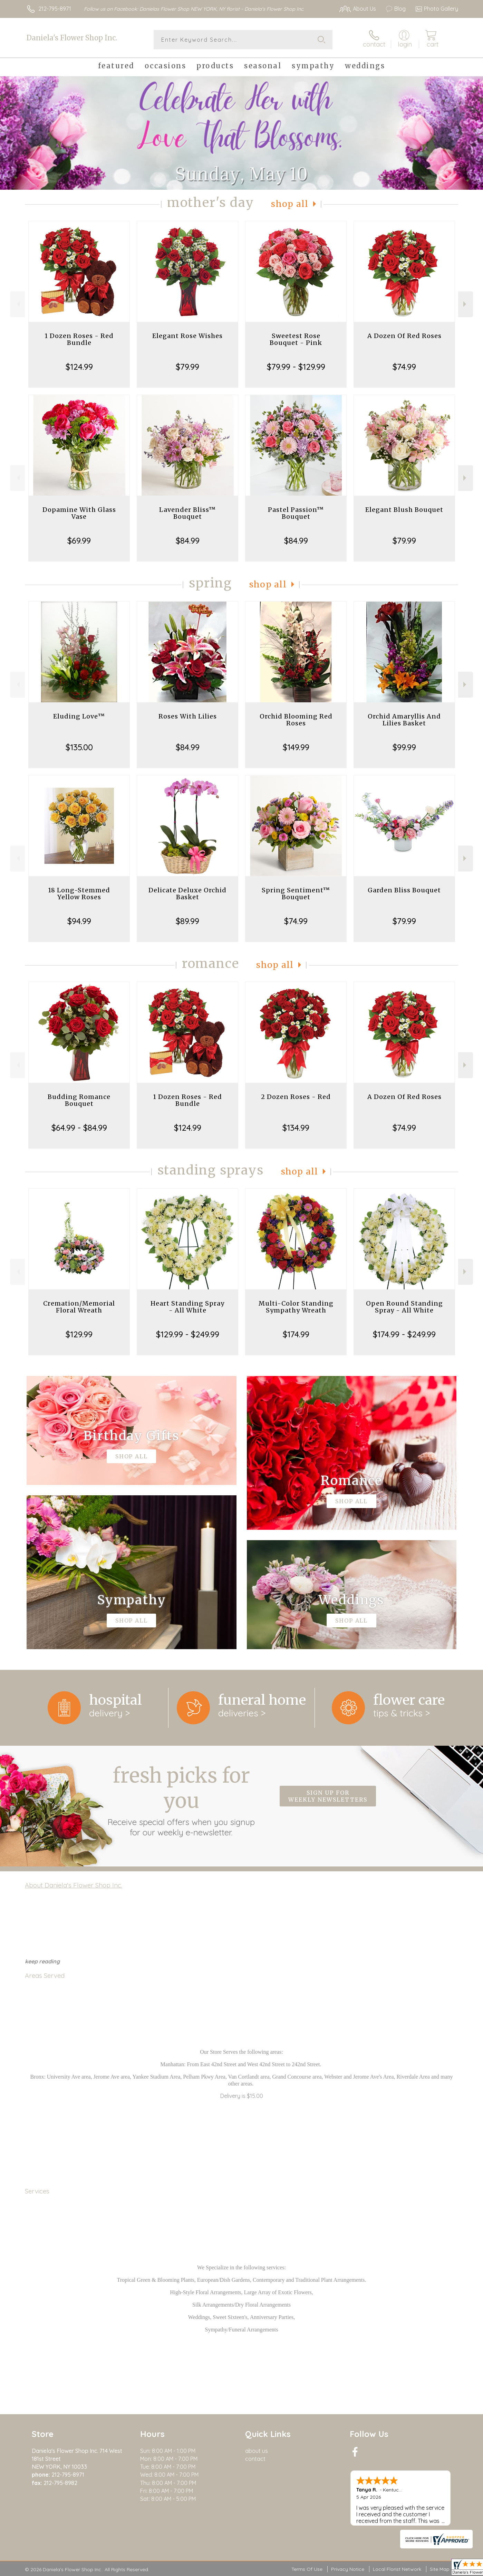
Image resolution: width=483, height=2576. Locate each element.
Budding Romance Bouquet (79, 1100)
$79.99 (187, 366)
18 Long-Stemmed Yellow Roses (79, 893)
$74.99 (404, 366)
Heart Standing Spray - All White (187, 1306)
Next (465, 304)
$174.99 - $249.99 (404, 1334)
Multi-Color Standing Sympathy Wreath (296, 1306)
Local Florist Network (397, 2569)
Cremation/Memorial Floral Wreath (79, 1306)
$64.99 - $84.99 (79, 1127)
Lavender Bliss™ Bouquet (187, 513)
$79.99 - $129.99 (296, 366)
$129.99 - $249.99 (187, 1334)
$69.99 (79, 540)
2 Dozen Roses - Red (296, 1097)
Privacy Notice (347, 2569)
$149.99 (296, 747)
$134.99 (295, 1127)
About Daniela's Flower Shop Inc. (73, 1885)
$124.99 (79, 366)
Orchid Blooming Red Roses (296, 719)
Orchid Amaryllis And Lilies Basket (404, 719)
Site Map (440, 2569)
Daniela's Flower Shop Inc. (72, 37)
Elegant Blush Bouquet (404, 510)
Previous (17, 304)
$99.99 (404, 747)
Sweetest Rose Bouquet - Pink (296, 339)
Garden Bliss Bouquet (404, 890)
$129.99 (79, 1334)
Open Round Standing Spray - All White (404, 1306)
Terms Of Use (306, 2569)
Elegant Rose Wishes (187, 336)
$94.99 (79, 921)
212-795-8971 (54, 8)
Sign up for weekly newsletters (327, 1796)
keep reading (42, 1961)
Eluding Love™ (79, 716)
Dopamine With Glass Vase (79, 513)
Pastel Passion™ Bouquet (296, 513)
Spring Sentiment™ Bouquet (296, 893)
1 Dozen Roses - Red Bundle (79, 339)
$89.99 (187, 921)
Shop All (289, 204)
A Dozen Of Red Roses (404, 336)
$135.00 (79, 747)
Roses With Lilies (187, 716)
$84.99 (188, 540)
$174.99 (296, 1334)
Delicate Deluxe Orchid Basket (187, 893)
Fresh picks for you (181, 1800)
